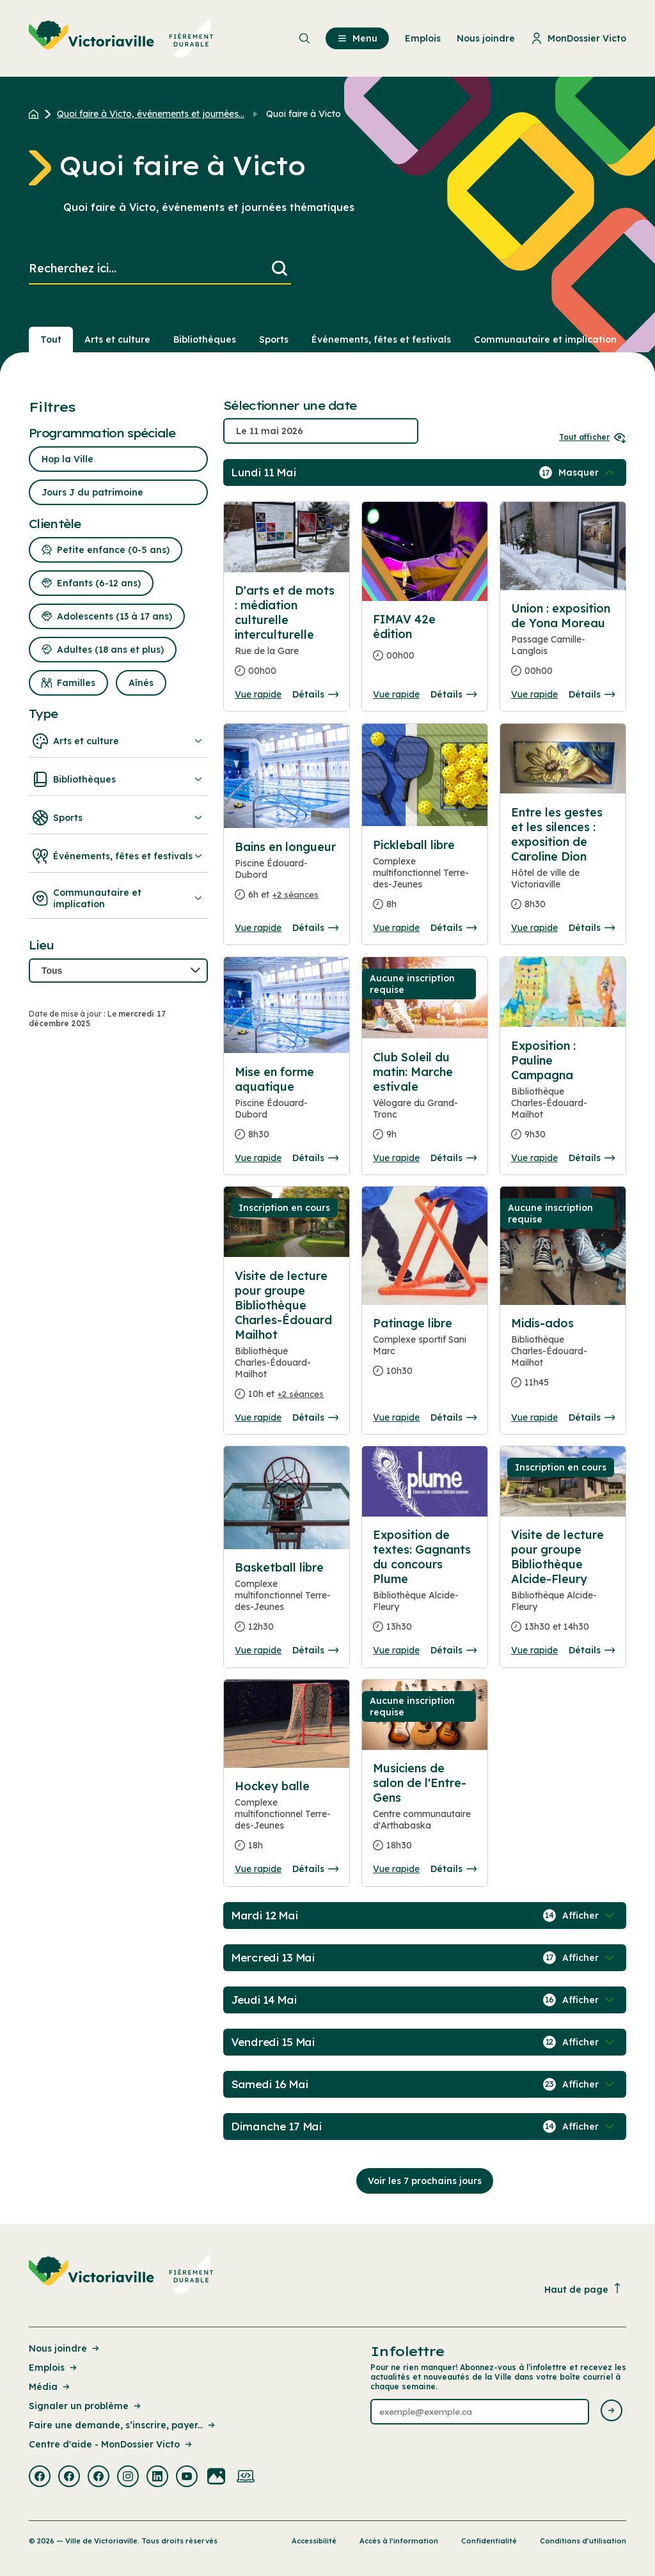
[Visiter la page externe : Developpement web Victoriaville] (245, 2477)
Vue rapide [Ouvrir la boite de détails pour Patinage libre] (396, 1417)
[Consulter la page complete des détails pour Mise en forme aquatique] (286, 1108)
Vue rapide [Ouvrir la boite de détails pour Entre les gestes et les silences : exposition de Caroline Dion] (534, 927)
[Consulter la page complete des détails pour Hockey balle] (286, 1821)
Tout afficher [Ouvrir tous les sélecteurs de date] (592, 437)
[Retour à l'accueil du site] (37, 114)
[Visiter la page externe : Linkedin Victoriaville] (157, 2477)
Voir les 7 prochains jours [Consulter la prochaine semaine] (425, 2181)
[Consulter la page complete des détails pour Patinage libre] (425, 1352)
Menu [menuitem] (357, 38)
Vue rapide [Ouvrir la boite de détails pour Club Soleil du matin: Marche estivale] (396, 1158)
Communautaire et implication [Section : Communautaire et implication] (545, 339)
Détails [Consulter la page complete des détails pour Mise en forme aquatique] (315, 1158)
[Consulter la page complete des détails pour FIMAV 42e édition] (425, 642)
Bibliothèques (118, 779)
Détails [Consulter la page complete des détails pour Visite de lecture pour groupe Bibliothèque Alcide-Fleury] (592, 1650)
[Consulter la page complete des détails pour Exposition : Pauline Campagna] (563, 1095)
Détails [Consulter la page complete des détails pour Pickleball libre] (453, 927)
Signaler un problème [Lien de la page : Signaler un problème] (86, 2406)
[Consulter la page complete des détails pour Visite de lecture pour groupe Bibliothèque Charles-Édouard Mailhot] (286, 1340)
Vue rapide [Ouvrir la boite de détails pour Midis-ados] (534, 1417)
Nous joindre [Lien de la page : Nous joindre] (65, 2348)
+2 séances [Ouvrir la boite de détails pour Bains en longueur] (295, 894)
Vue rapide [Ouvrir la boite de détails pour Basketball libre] (258, 1650)
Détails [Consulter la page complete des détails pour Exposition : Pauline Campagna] (592, 1158)
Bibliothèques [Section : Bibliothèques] (204, 339)
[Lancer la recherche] (279, 269)
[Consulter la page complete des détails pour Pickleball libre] (425, 880)
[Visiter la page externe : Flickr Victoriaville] (216, 2477)
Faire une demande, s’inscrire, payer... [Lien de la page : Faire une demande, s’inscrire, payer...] (123, 2425)
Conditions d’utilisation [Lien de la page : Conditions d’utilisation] (583, 2540)
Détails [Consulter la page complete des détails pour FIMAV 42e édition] (453, 694)
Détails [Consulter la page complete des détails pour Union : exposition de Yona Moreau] (592, 694)
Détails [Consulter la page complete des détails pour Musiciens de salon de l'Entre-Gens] (453, 1869)
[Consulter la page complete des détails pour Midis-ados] (563, 1358)
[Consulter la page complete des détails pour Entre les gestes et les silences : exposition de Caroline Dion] (563, 863)
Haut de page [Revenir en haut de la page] (583, 2289)
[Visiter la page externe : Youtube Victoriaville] (187, 2477)
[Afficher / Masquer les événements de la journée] (588, 472)
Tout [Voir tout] (50, 339)
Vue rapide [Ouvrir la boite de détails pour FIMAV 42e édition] (396, 694)
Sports (118, 817)
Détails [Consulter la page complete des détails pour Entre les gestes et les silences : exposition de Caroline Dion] (592, 927)
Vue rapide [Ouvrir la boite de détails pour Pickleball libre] (396, 927)
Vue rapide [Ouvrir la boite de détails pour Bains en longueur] (258, 927)
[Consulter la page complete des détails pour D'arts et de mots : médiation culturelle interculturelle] (286, 636)
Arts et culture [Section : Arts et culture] (117, 339)
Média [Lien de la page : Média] (50, 2387)
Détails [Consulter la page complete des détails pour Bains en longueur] (315, 927)
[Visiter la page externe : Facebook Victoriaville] (40, 2477)
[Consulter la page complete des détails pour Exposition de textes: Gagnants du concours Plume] (425, 1585)
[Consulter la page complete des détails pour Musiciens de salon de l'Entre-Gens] (425, 1812)
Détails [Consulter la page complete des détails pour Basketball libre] (315, 1650)
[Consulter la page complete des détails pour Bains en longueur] (286, 875)
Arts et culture (118, 741)
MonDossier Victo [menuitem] (578, 38)
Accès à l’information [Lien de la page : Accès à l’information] (398, 2540)
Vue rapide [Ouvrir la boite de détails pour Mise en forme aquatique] (258, 1158)
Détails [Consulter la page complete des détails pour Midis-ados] (592, 1417)
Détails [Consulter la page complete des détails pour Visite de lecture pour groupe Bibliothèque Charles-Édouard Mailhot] (315, 1417)
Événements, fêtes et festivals (118, 856)
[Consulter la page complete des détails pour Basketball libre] (286, 1602)
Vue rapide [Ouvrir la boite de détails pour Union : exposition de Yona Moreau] (534, 694)
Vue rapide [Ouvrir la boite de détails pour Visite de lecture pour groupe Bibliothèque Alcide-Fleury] (534, 1650)
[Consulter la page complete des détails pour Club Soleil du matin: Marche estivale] (425, 1101)
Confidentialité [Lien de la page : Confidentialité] (489, 2540)
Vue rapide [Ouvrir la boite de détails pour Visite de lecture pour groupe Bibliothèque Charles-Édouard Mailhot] (258, 1417)
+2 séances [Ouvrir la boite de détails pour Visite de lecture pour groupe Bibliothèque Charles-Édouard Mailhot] (301, 1394)
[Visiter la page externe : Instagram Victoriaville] (128, 2477)
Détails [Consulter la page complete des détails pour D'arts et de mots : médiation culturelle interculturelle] (315, 694)
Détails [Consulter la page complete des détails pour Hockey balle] (315, 1869)
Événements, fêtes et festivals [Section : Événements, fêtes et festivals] (381, 339)
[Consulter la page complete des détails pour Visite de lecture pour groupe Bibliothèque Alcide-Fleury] (563, 1585)
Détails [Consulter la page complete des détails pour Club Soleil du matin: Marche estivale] (453, 1158)
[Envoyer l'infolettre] (611, 2411)
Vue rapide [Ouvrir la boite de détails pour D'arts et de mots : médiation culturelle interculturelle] (258, 694)
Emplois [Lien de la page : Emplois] (54, 2367)
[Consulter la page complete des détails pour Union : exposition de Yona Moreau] (563, 645)
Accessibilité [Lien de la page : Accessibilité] (314, 2540)
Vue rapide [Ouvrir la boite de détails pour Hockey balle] (258, 1869)
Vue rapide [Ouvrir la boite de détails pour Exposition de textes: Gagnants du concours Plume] (396, 1650)
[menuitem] (121, 38)
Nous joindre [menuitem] (486, 38)
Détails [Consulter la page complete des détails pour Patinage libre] (453, 1417)
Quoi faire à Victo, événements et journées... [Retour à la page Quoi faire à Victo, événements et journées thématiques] (150, 114)
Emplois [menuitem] (423, 38)
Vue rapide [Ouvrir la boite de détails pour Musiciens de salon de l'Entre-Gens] (396, 1869)
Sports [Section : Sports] (273, 339)
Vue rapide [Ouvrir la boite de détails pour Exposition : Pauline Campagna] (534, 1158)
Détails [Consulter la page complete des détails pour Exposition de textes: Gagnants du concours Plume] (453, 1650)
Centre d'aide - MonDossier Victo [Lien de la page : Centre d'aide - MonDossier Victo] (111, 2444)
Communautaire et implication (118, 898)
